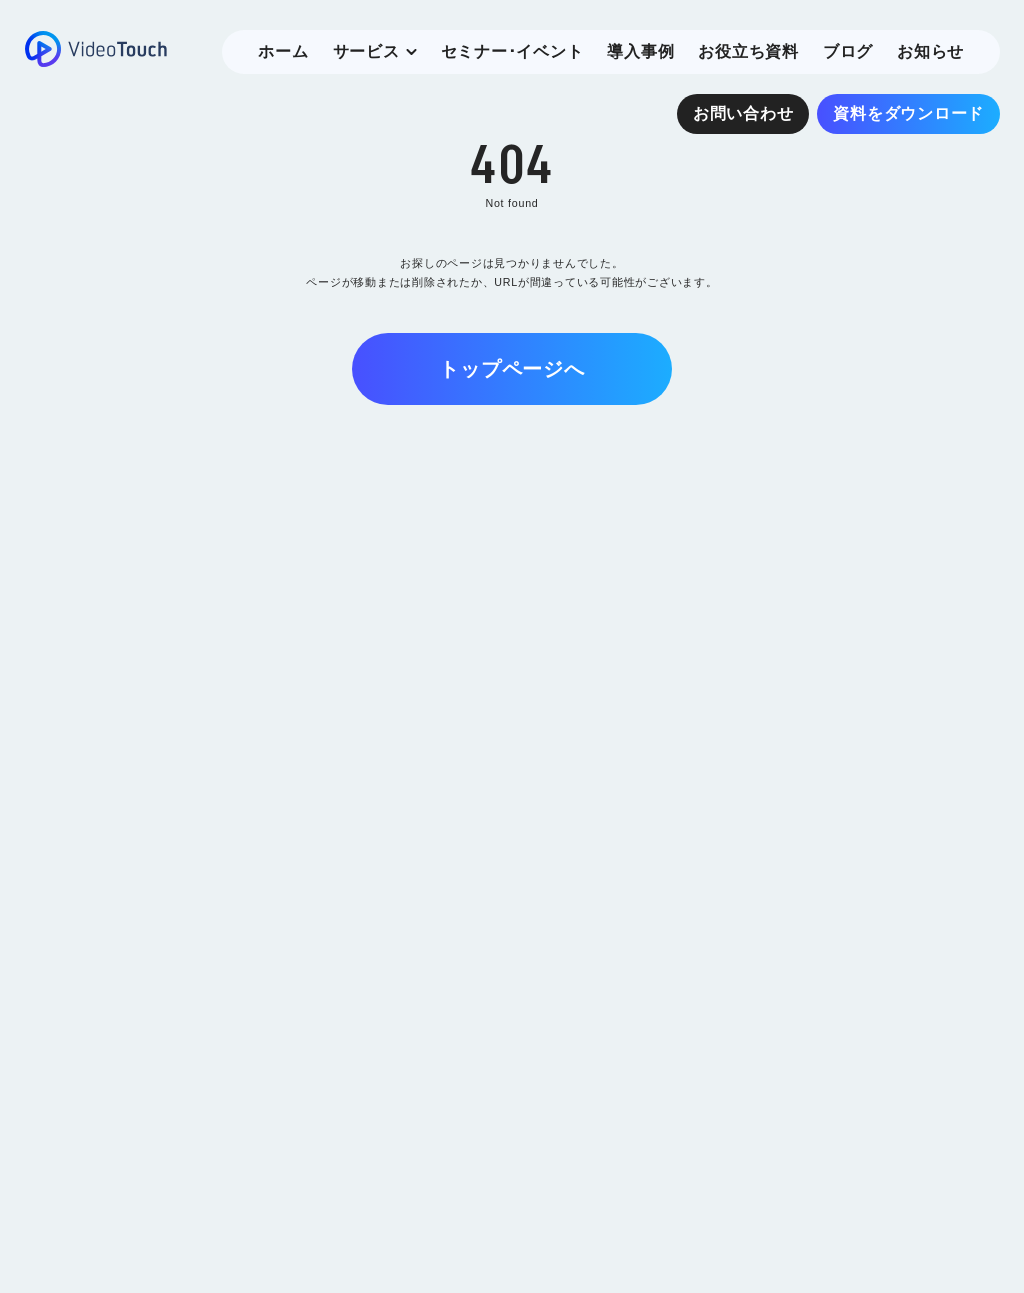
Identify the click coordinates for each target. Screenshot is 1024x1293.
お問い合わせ (743, 113)
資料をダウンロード (908, 113)
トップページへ (511, 369)
